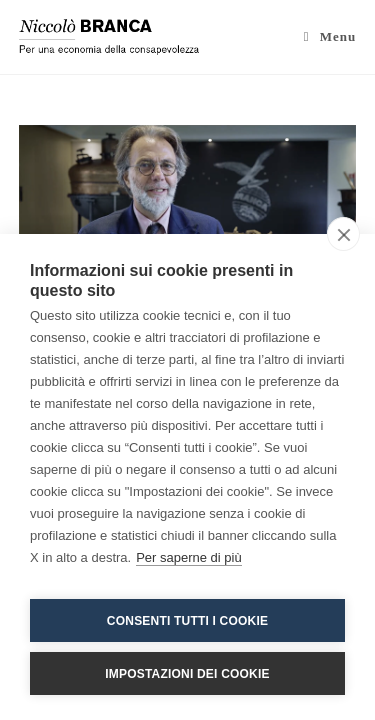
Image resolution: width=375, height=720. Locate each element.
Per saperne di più (189, 557)
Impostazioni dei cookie (187, 674)
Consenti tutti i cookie (187, 621)
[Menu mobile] (330, 36)
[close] (343, 234)
